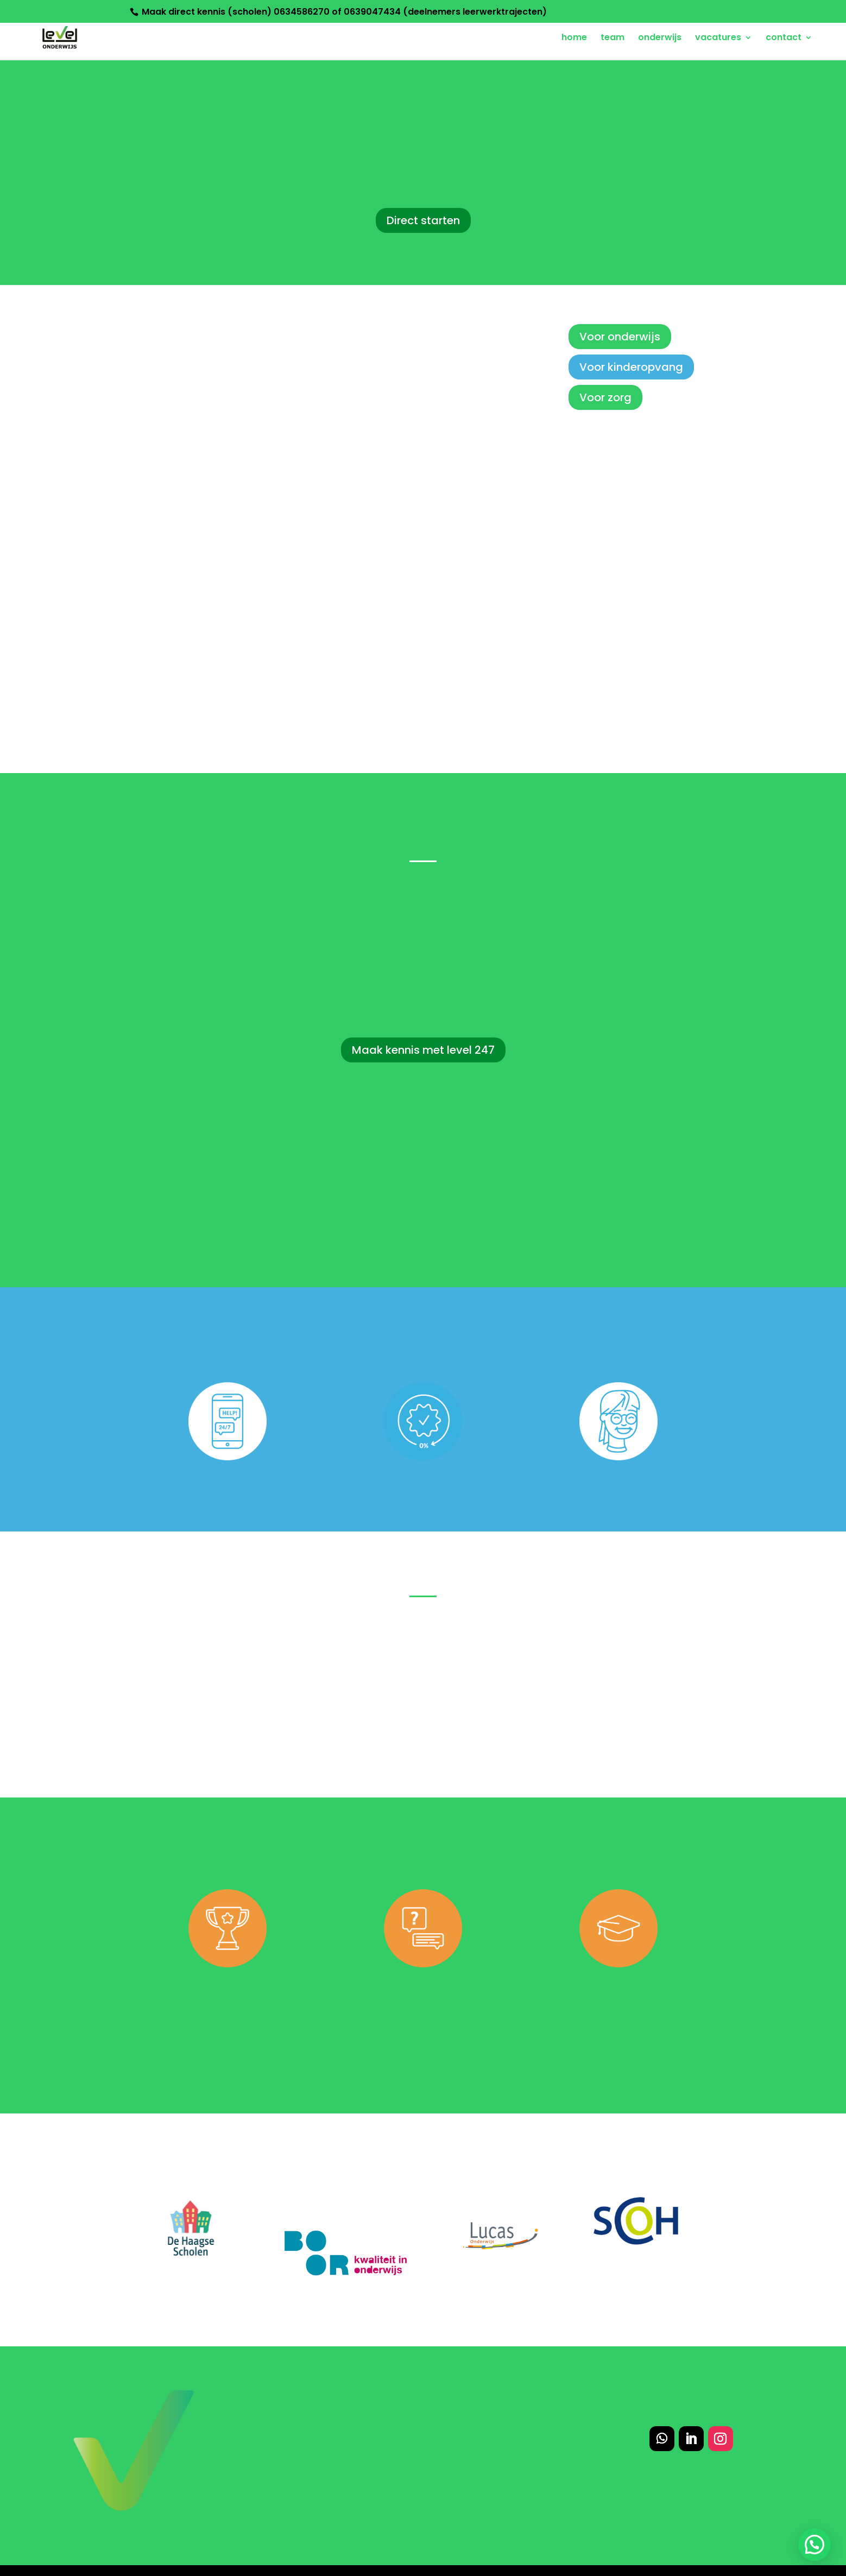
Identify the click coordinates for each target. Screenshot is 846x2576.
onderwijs (659, 39)
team (612, 39)
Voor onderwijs (619, 336)
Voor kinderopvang (631, 367)
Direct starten (423, 220)
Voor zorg (605, 397)
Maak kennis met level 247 (423, 1050)
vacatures (718, 39)
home (574, 39)
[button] (814, 2544)
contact (783, 39)
